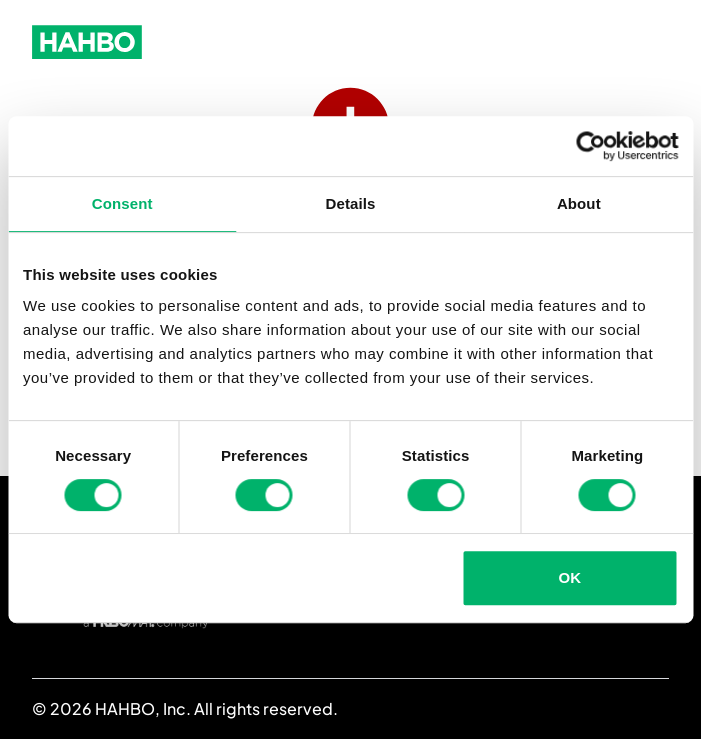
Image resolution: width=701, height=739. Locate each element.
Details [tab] (351, 203)
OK (570, 577)
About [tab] (579, 203)
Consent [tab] (122, 203)
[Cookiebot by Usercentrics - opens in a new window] (590, 146)
